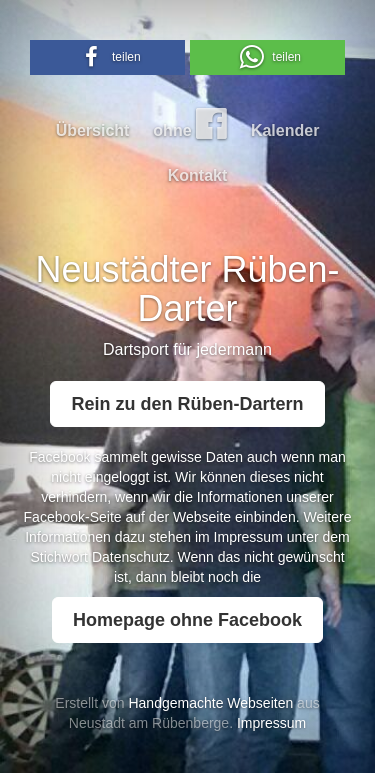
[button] (107, 57)
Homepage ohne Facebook (187, 620)
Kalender (285, 130)
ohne (190, 123)
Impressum (248, 537)
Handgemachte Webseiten (210, 703)
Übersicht (93, 130)
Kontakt (198, 175)
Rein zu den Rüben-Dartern (187, 404)
